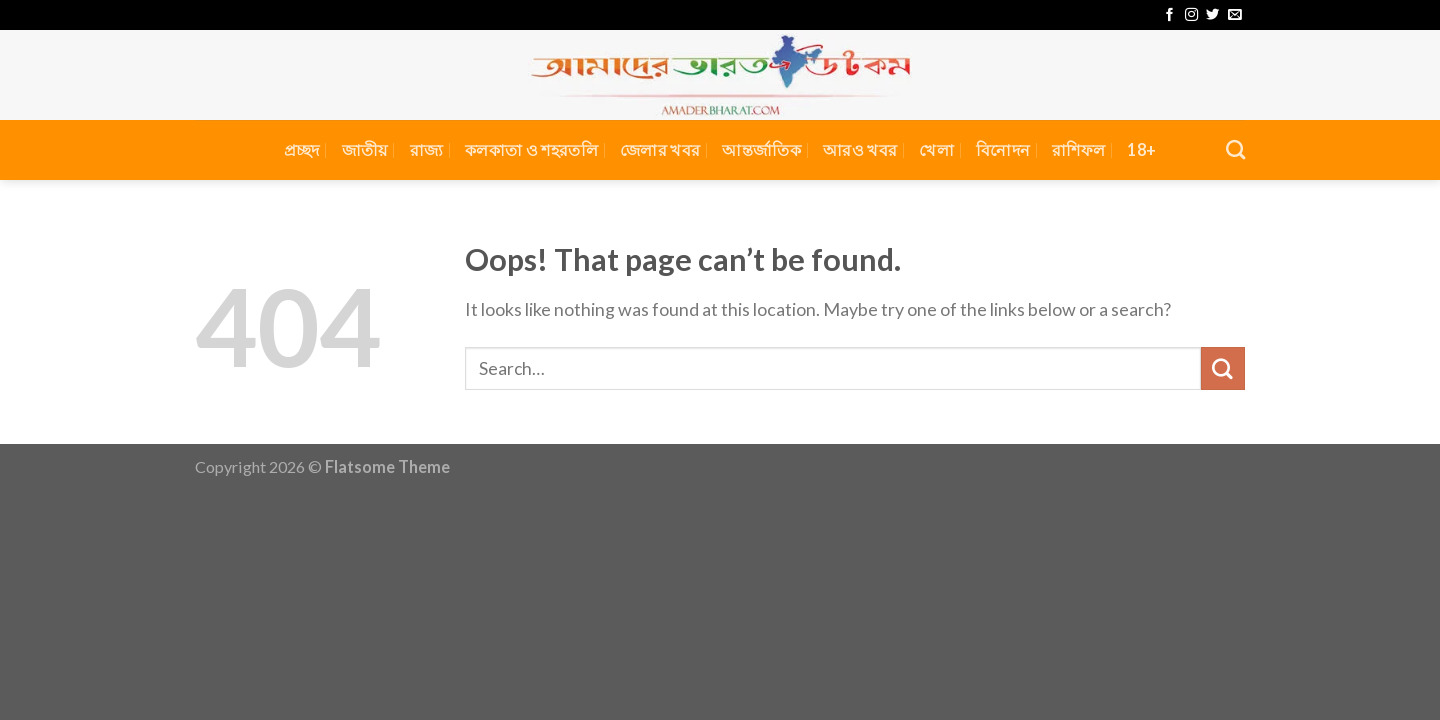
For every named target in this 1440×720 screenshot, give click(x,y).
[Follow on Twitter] (1212, 15)
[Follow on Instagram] (1191, 15)
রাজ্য (427, 149)
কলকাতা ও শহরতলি (531, 149)
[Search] (1235, 149)
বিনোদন (1003, 149)
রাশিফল (1078, 149)
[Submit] (1223, 369)
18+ (1141, 149)
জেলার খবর (660, 149)
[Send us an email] (1234, 15)
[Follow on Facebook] (1169, 15)
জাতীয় (365, 149)
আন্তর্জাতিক (761, 149)
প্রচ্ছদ (302, 149)
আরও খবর (860, 149)
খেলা (936, 149)
